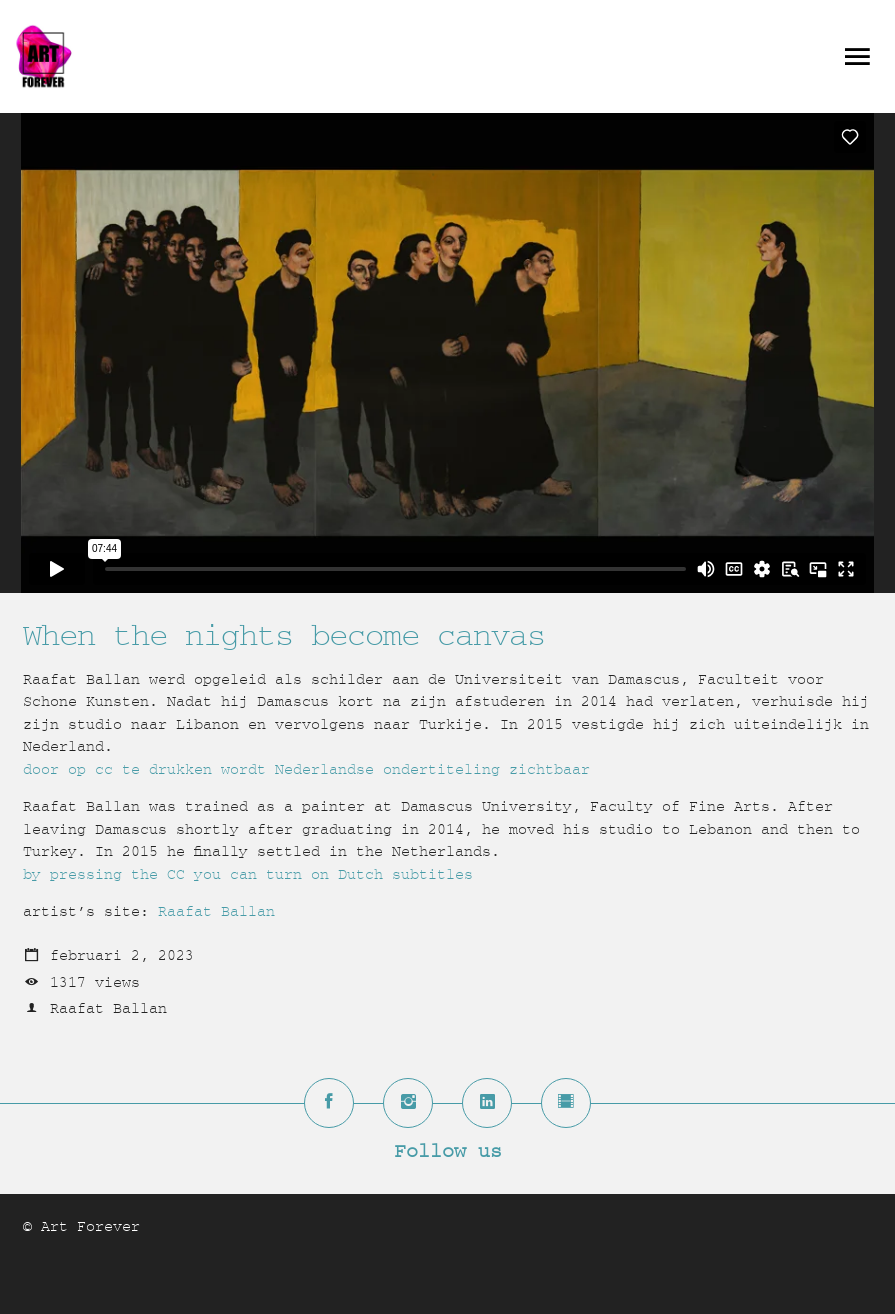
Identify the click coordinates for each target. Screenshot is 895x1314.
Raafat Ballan (216, 911)
